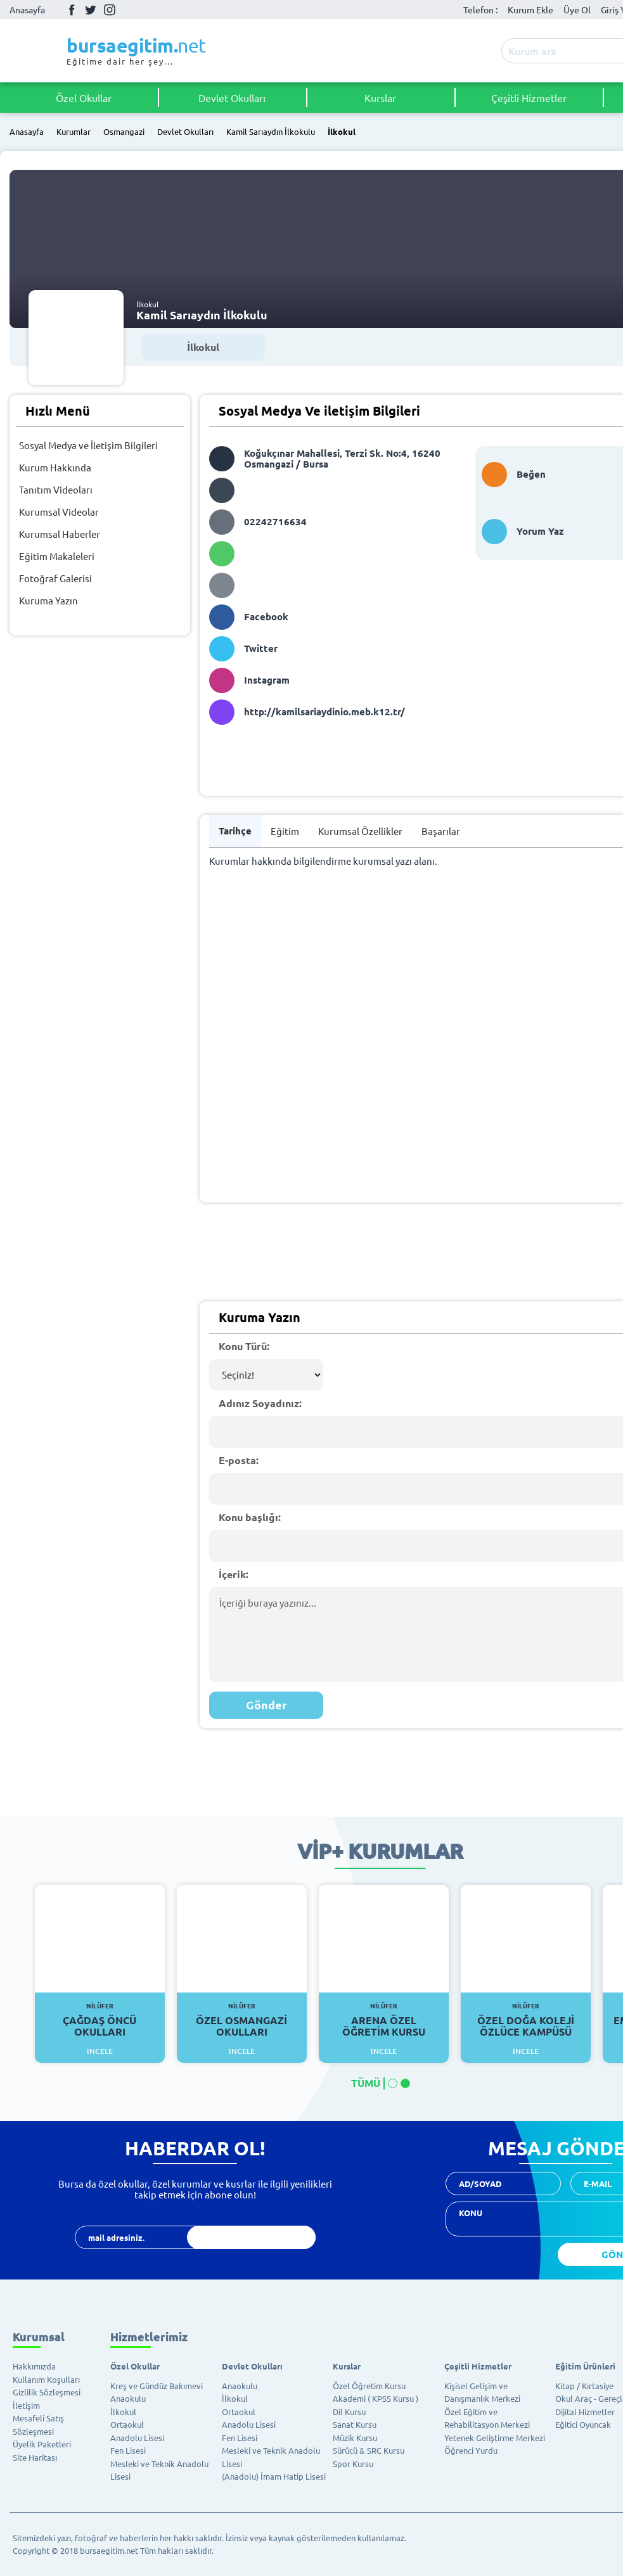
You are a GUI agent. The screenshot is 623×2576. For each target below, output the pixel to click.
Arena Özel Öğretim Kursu (383, 2020)
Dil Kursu (349, 2411)
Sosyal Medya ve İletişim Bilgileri (88, 445)
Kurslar (380, 97)
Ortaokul (127, 2424)
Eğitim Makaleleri (56, 556)
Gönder (266, 1704)
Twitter (90, 9)
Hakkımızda (34, 2366)
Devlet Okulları (232, 97)
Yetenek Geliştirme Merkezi (494, 2437)
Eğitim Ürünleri (585, 2366)
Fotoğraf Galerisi (55, 578)
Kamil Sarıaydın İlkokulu (270, 132)
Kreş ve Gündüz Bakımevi (156, 2385)
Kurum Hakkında (55, 467)
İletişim (26, 2405)
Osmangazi (124, 132)
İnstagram (109, 9)
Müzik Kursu (355, 2437)
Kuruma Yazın (48, 600)
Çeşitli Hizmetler (529, 97)
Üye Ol (577, 9)
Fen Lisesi (128, 2450)
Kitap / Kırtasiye (584, 2385)
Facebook (71, 9)
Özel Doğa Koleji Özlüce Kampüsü (525, 2020)
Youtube (128, 10)
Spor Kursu (353, 2463)
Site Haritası (35, 2457)
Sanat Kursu (354, 2424)
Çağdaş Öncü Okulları (99, 2020)
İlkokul (342, 132)
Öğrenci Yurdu (471, 2450)
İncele (100, 2051)
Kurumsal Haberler (59, 533)
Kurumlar (73, 132)
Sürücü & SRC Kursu (368, 2450)
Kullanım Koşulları (46, 2379)
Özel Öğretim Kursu (369, 2385)
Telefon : (480, 9)
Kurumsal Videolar (59, 511)
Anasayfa (27, 9)
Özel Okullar (84, 97)
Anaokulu (128, 2398)
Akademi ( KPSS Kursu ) (375, 2398)
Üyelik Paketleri (42, 2444)
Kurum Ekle (530, 9)
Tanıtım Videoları (56, 489)
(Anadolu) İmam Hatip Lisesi (274, 2476)
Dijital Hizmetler (585, 2411)
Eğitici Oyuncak (583, 2424)
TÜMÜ (365, 2083)
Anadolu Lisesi (137, 2437)
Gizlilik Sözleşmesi (46, 2392)
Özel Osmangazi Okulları (241, 2020)
